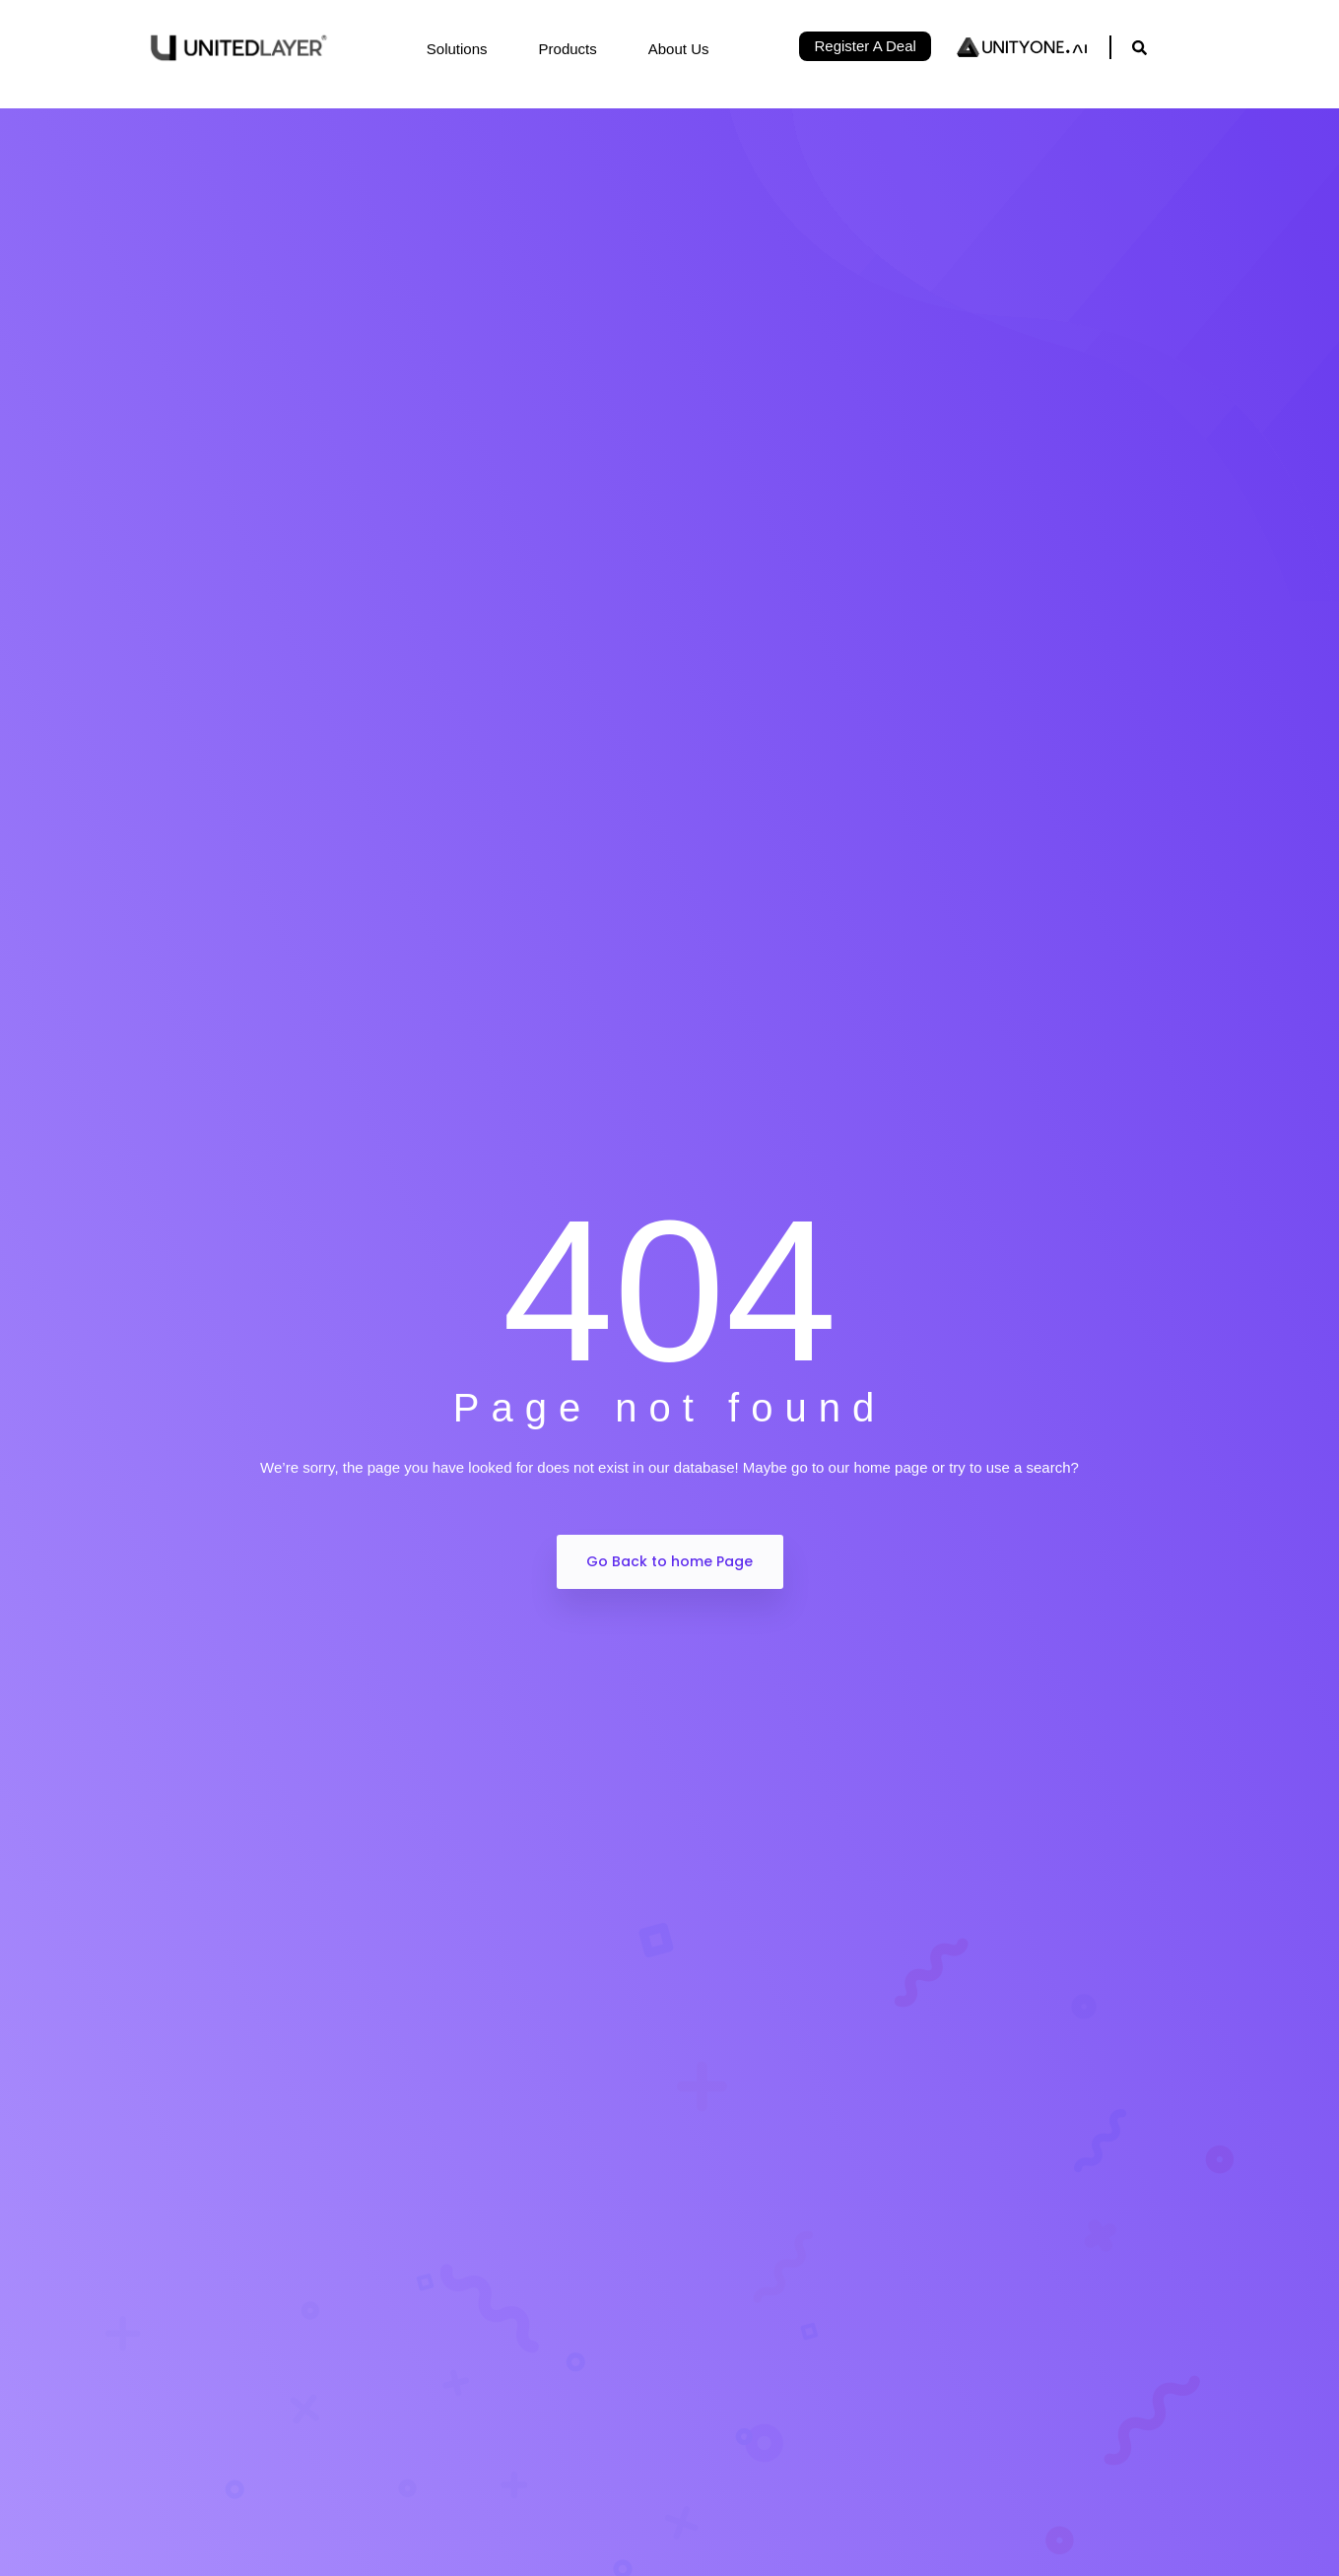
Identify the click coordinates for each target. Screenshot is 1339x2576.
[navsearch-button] (1140, 47)
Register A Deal (864, 45)
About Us (689, 48)
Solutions (468, 48)
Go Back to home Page (669, 1561)
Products (579, 48)
